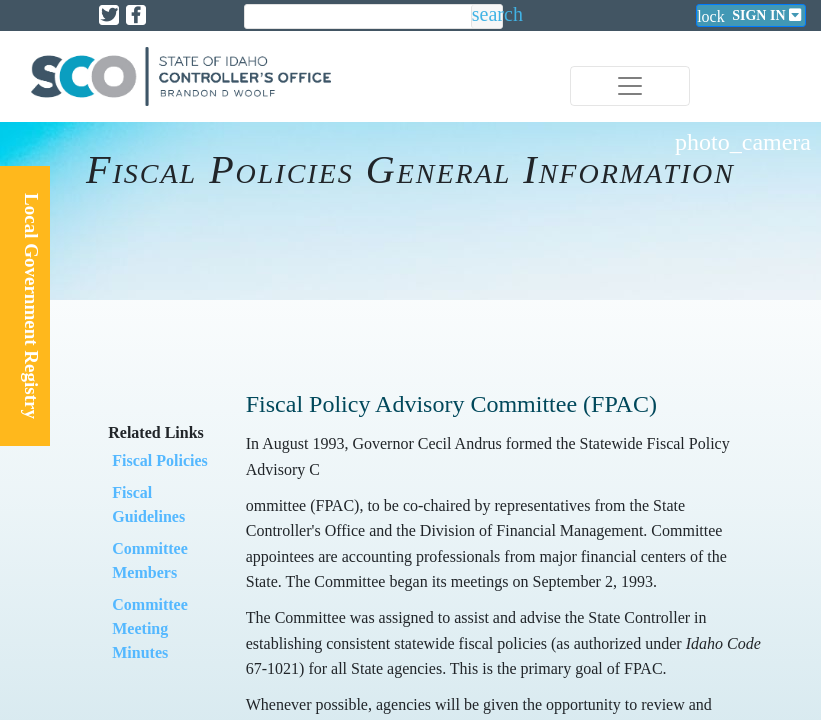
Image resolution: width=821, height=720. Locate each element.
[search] (358, 17)
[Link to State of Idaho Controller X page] (109, 15)
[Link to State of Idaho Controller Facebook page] (136, 15)
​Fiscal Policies (160, 460)
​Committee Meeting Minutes (150, 628)
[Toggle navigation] (630, 86)
